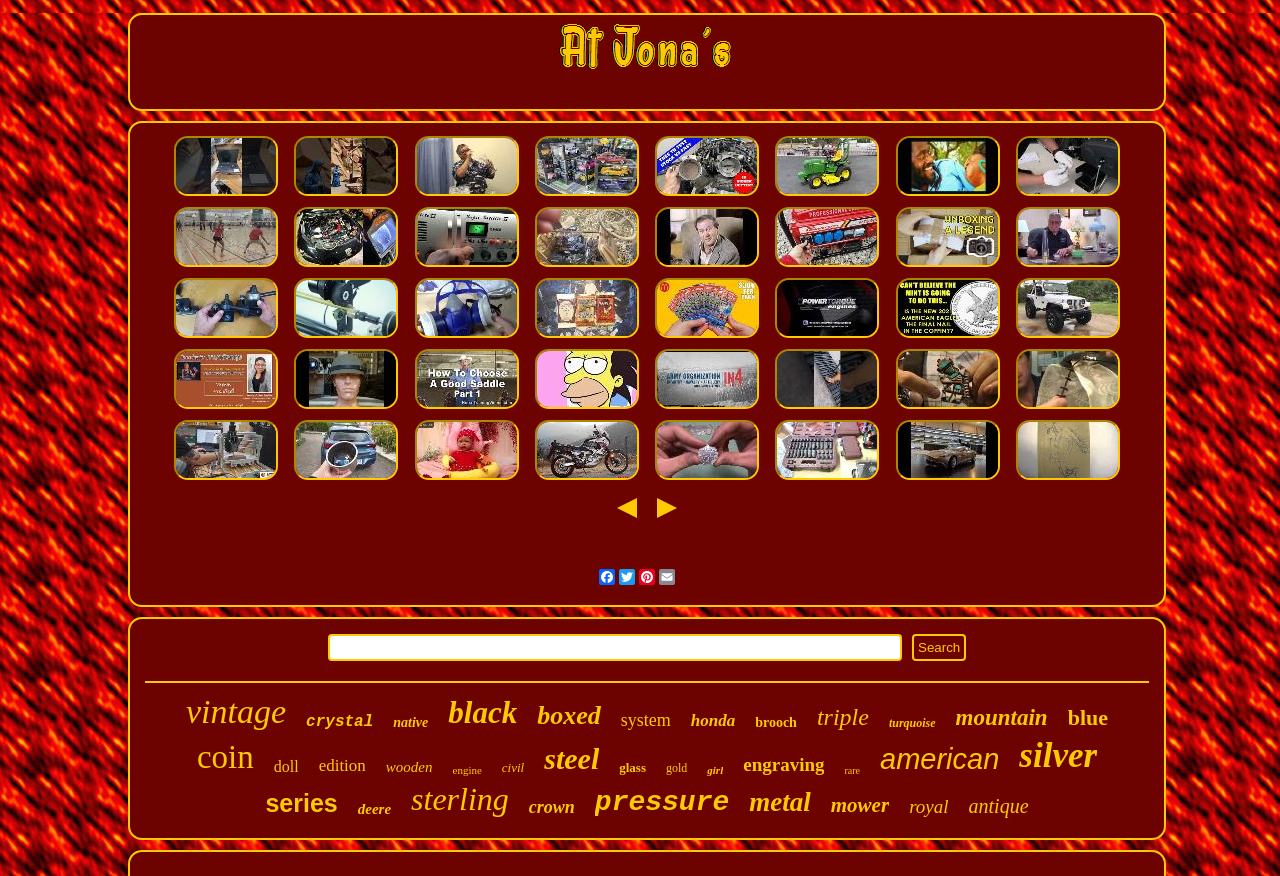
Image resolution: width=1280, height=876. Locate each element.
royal (928, 806)
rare (852, 770)
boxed (569, 715)
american (939, 759)
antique (999, 806)
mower (860, 805)
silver (1058, 755)
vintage (236, 711)
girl (715, 770)
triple (843, 717)
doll (286, 766)
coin (225, 757)
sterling (460, 799)
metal (780, 802)
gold (676, 768)
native (410, 722)
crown (552, 807)
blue (1088, 717)
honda (713, 720)
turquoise (912, 723)
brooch (776, 722)
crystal (339, 722)
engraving (783, 764)
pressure (662, 802)
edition (342, 765)
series (301, 803)
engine (467, 770)
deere (374, 809)
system (646, 720)
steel (571, 758)
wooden (409, 767)
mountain (1002, 717)
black (482, 712)
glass (632, 767)
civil (513, 767)
